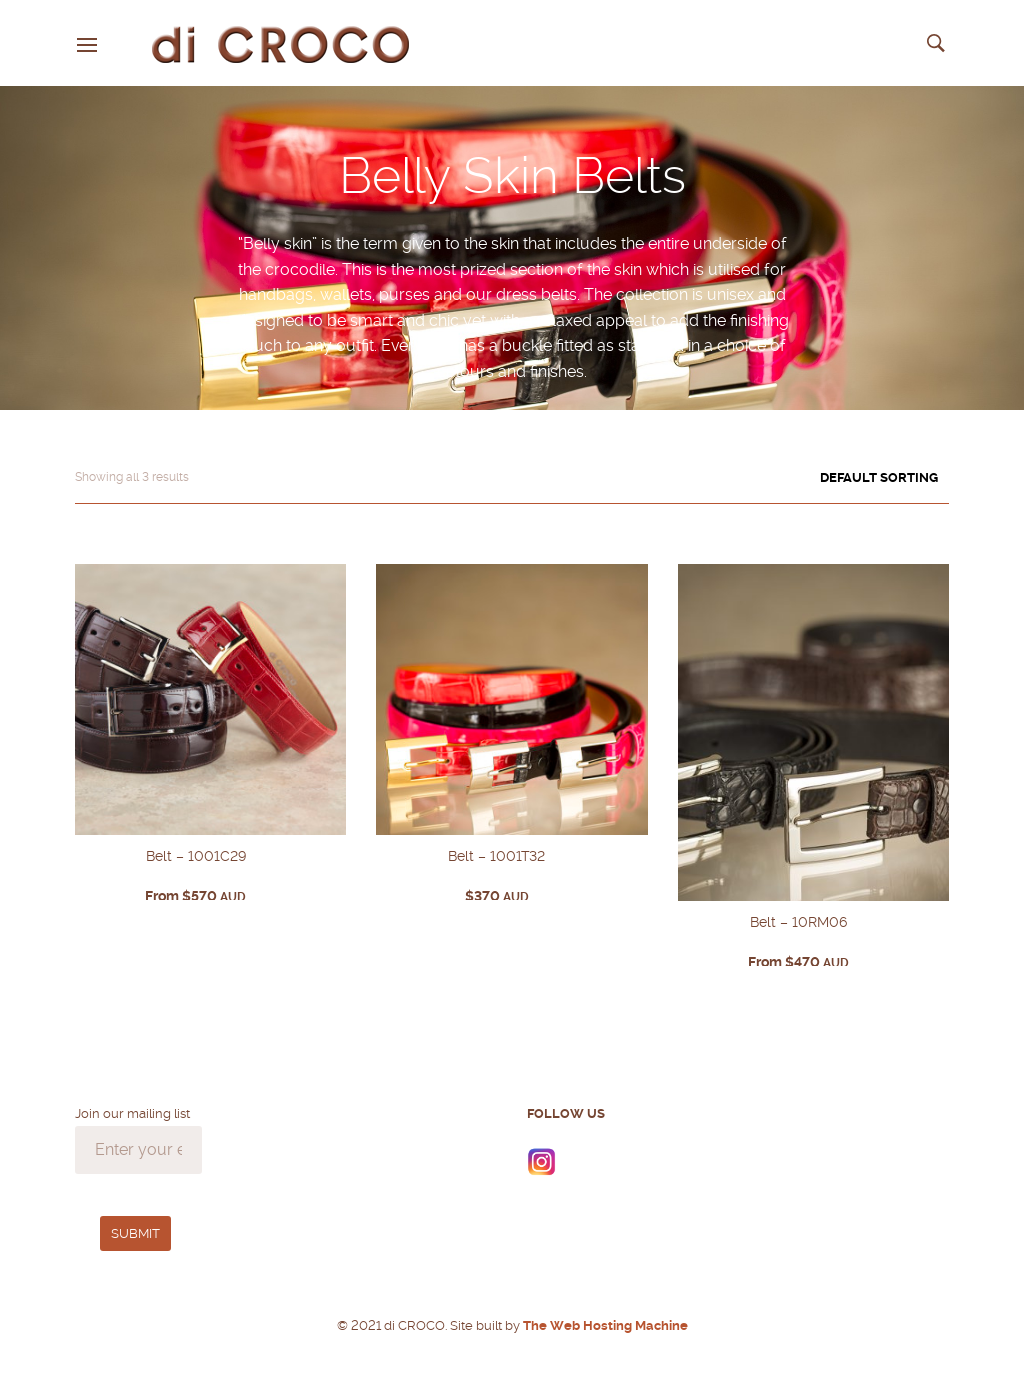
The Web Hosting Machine (604, 1325)
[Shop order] (843, 478)
